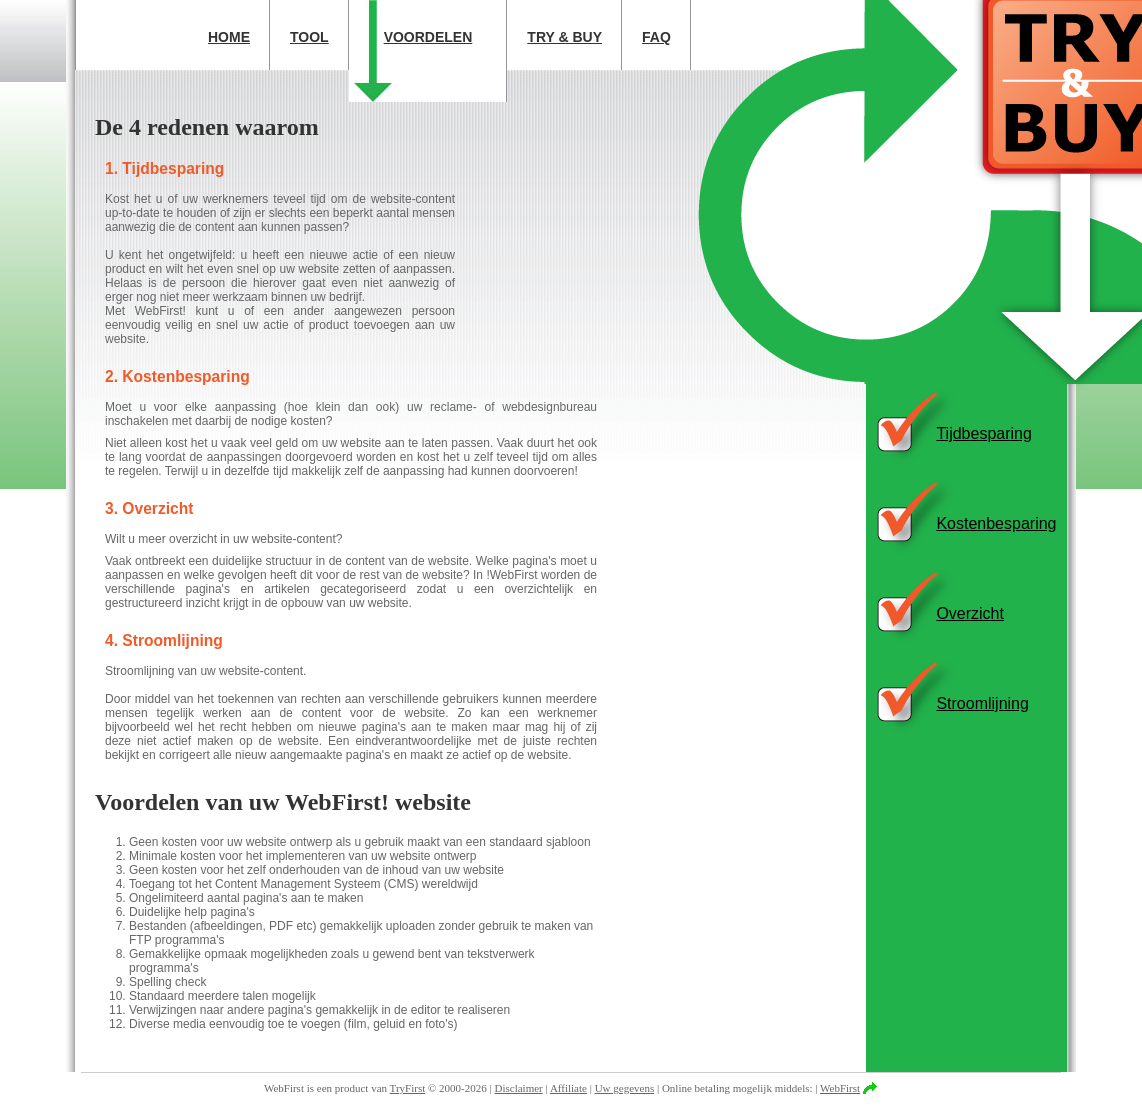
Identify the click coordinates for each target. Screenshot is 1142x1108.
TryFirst (408, 1088)
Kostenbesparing (996, 523)
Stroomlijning (982, 703)
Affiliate (568, 1088)
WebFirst (840, 1088)
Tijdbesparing (983, 433)
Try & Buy (564, 37)
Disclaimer (519, 1088)
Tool (309, 37)
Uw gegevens (625, 1088)
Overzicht (970, 613)
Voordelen (428, 37)
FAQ (656, 37)
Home (229, 37)
